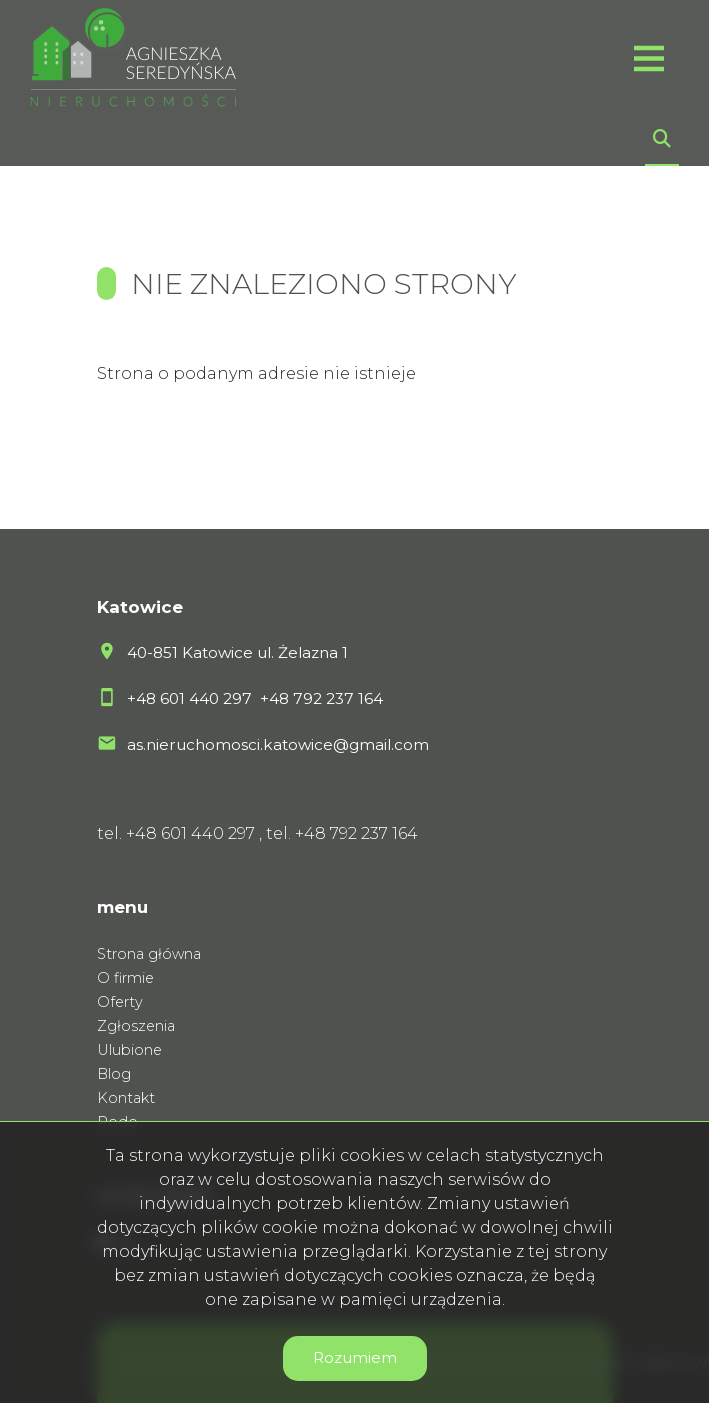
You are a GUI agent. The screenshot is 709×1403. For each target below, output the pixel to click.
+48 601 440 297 (191, 698)
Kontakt (126, 1098)
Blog (114, 1074)
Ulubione (129, 1050)
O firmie (125, 978)
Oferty (120, 1002)
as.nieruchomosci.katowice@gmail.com (278, 744)
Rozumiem (355, 1357)
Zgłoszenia (136, 1026)
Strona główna (149, 954)
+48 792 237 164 (321, 698)
